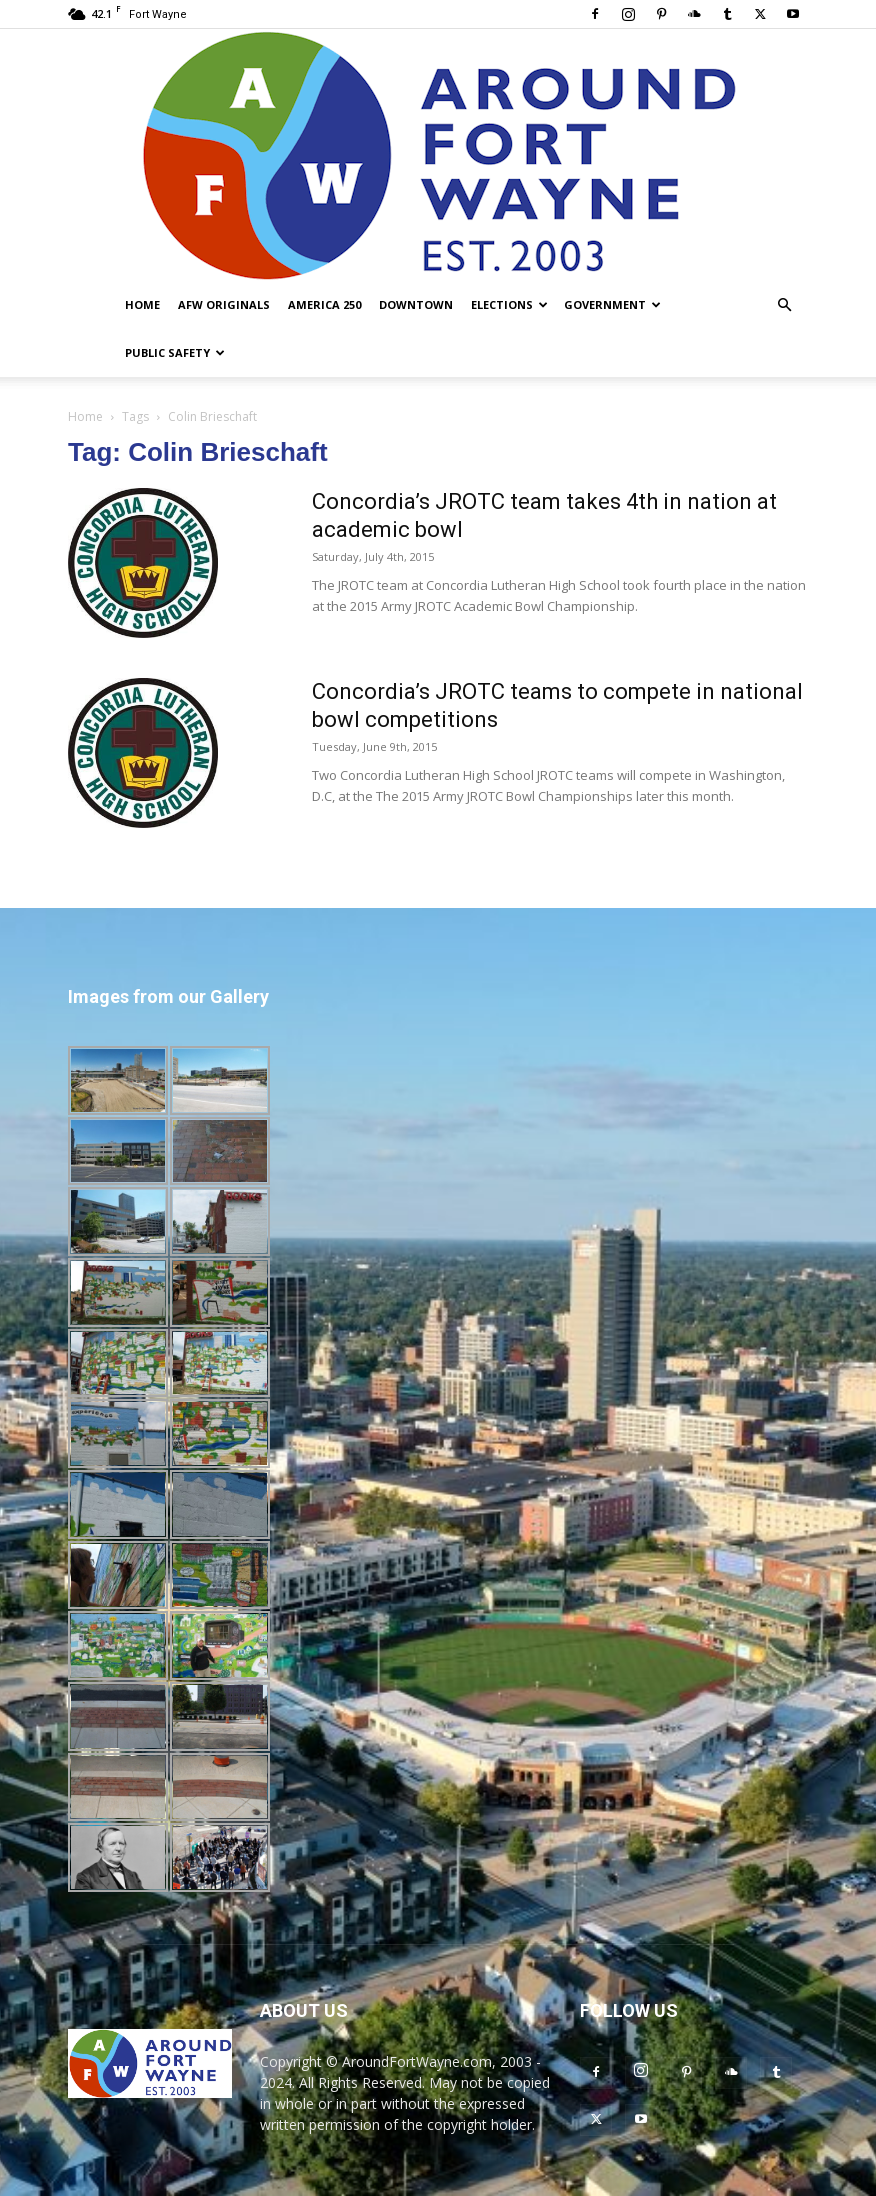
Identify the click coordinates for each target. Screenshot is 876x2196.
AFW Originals (224, 304)
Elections (509, 304)
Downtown (416, 304)
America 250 (324, 304)
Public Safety (175, 352)
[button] (784, 305)
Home (142, 304)
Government (612, 304)
